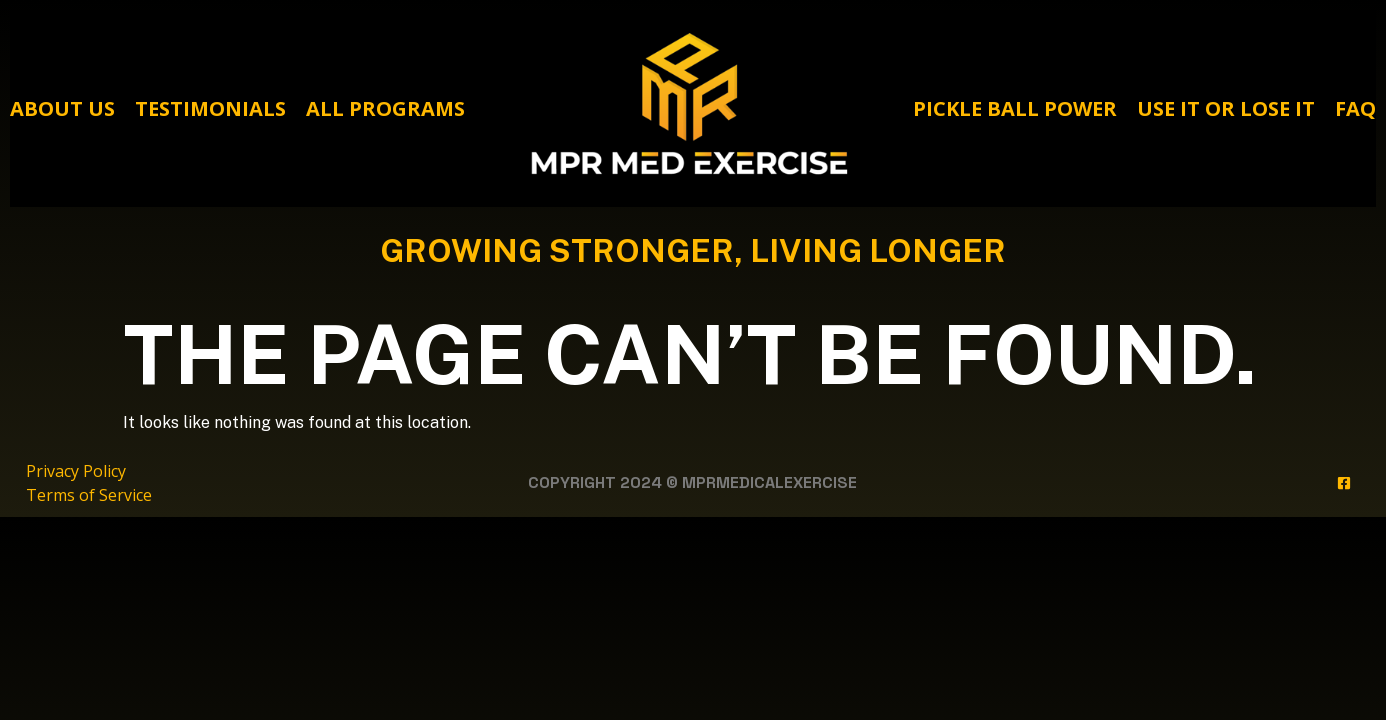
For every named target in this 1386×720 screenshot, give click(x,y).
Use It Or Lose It (1226, 108)
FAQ (1355, 108)
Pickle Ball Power (1015, 108)
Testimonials (210, 108)
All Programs (385, 108)
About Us (62, 108)
